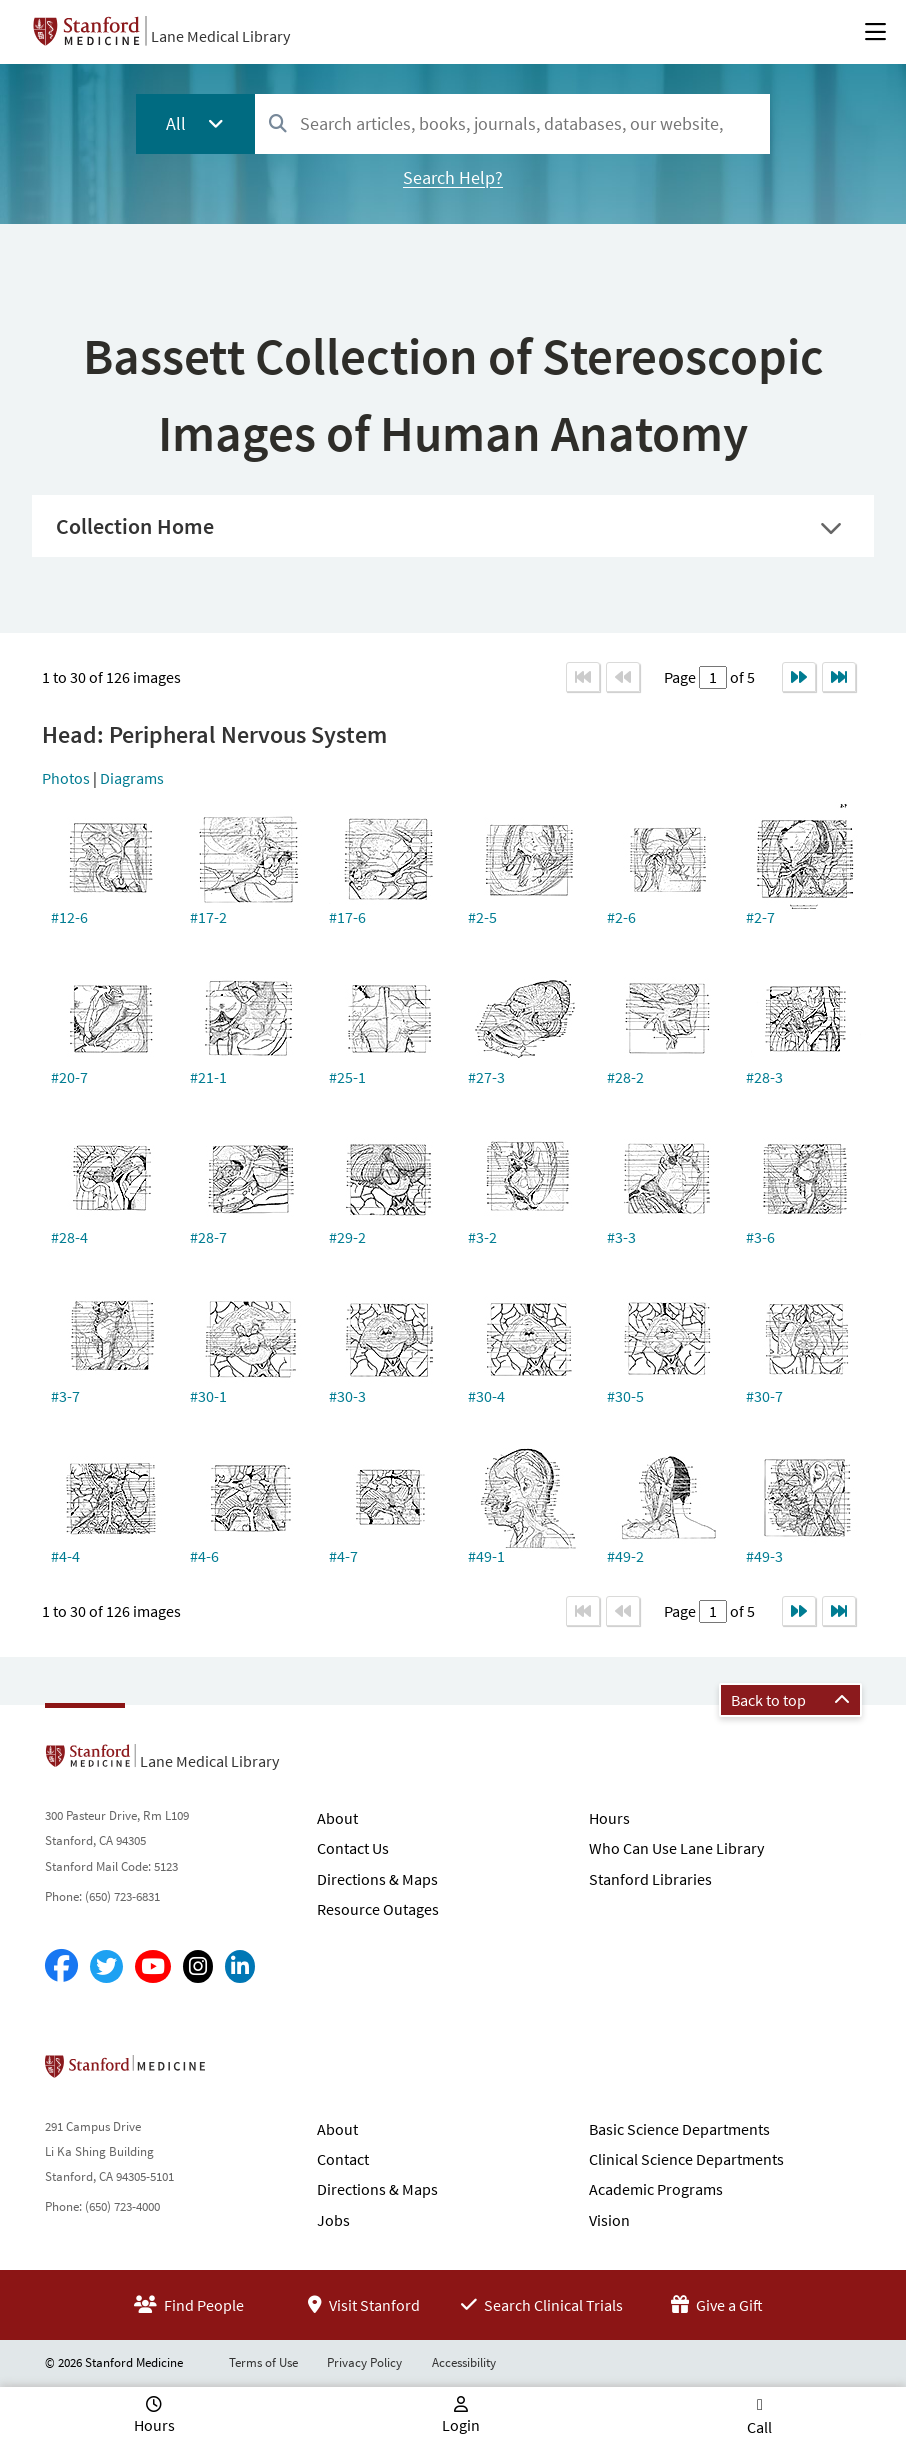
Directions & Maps (377, 1879)
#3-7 (65, 1396)
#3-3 (621, 1237)
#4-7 (343, 1556)
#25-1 (347, 1077)
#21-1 (208, 1077)
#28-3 (764, 1077)
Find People (189, 2305)
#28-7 (208, 1237)
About (337, 1818)
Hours (609, 1818)
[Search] (278, 124)
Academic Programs (656, 2189)
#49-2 (625, 1556)
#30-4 (486, 1396)
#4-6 (204, 1556)
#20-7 (69, 1077)
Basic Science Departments (679, 2129)
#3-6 (760, 1237)
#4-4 (65, 1556)
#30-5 (625, 1396)
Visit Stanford (364, 2305)
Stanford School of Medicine (240, 2072)
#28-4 (69, 1237)
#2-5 (482, 917)
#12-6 (69, 917)
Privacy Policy (364, 2362)
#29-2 (347, 1237)
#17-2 (208, 917)
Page (681, 677)
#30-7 (764, 1396)
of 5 (741, 677)
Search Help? (453, 177)
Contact (343, 2159)
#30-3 (347, 1396)
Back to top (790, 1700)
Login (461, 2425)
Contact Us (353, 1848)
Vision (609, 2220)
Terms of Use (263, 2362)
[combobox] (512, 123)
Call (759, 2427)
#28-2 (625, 1077)
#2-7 (760, 917)
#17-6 (347, 917)
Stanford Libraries (650, 1879)
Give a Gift (717, 2305)
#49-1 (486, 1556)
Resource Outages (378, 1909)
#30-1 (208, 1396)
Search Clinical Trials (542, 2305)
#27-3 (486, 1077)
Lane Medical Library (220, 36)
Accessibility (464, 2362)
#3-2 (482, 1237)
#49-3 (764, 1556)
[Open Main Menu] (875, 32)
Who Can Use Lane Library (676, 1848)
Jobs (333, 2220)
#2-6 (621, 917)
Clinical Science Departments (686, 2159)
